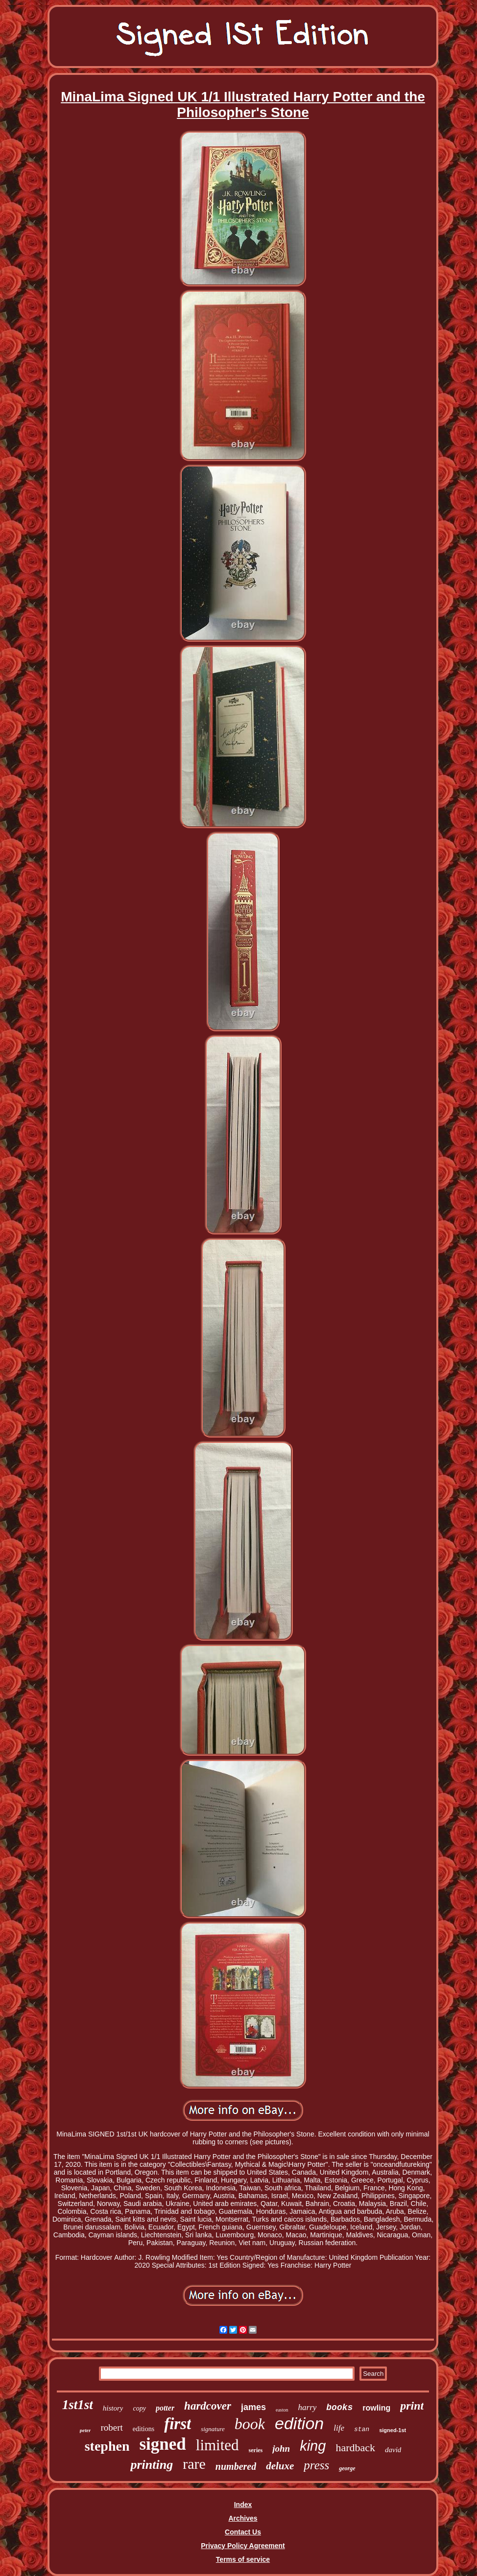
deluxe (280, 2466)
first (177, 2424)
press (316, 2465)
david (393, 2450)
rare (194, 2464)
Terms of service (243, 2559)
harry (307, 2407)
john (281, 2448)
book (250, 2424)
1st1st (77, 2404)
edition (299, 2423)
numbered (235, 2466)
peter (85, 2430)
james (253, 2407)
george (347, 2468)
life (339, 2428)
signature (213, 2429)
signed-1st (392, 2430)
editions (143, 2429)
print (412, 2405)
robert (111, 2427)
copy (139, 2408)
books (339, 2408)
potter (165, 2408)
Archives (242, 2518)
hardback (355, 2447)
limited (217, 2445)
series (256, 2450)
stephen (107, 2446)
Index (243, 2504)
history (113, 2408)
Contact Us (243, 2532)
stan (361, 2429)
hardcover (207, 2406)
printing (151, 2465)
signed (162, 2444)
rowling (376, 2408)
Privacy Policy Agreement (243, 2546)
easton (282, 2410)
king (313, 2446)
